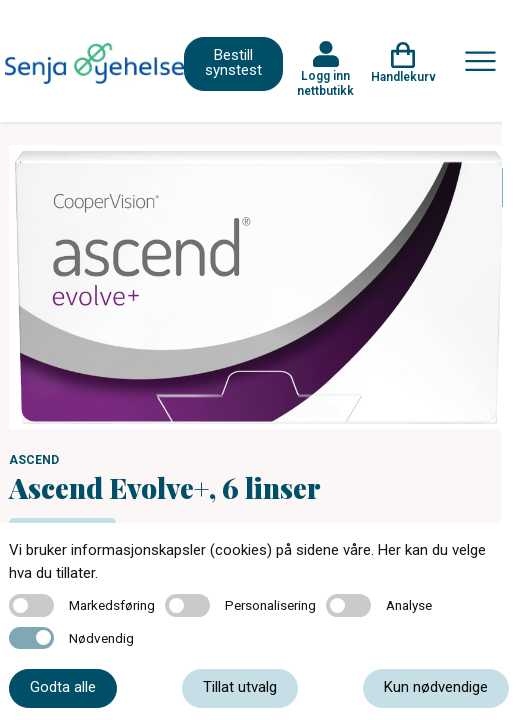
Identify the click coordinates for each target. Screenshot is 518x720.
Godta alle (63, 687)
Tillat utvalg (240, 687)
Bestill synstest (233, 62)
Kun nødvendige (436, 687)
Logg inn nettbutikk (325, 83)
